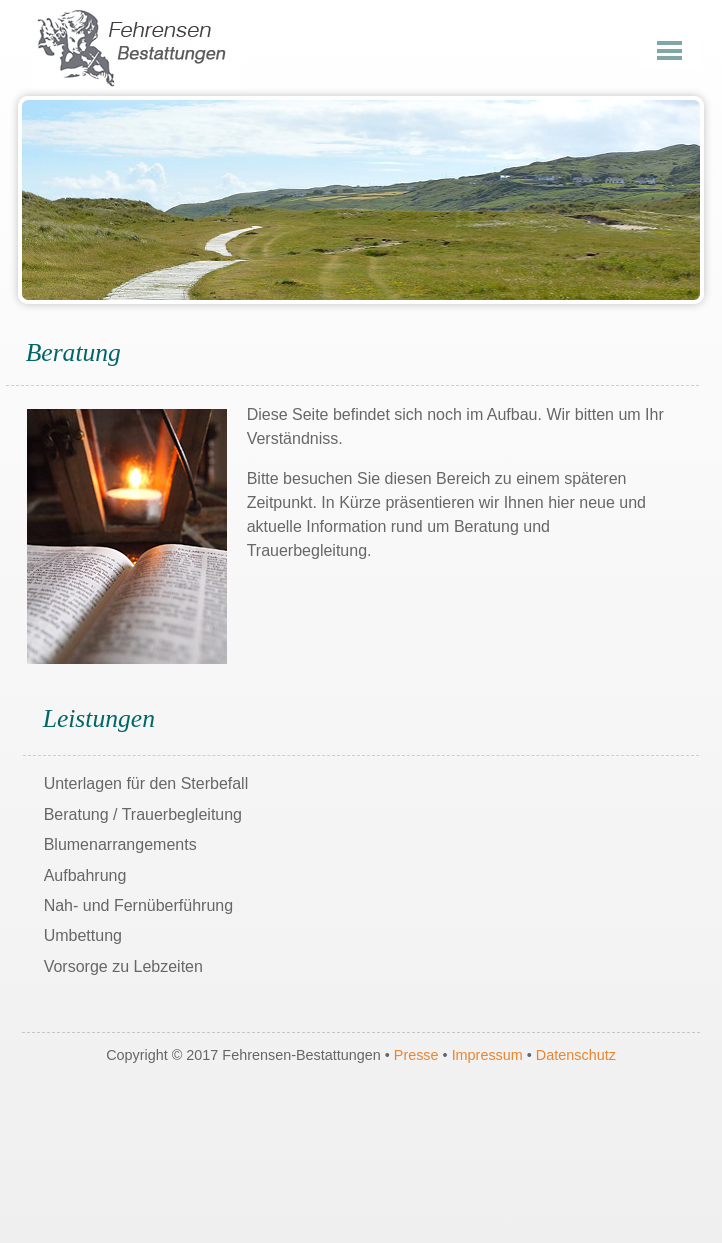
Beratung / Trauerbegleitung (143, 814)
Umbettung (83, 935)
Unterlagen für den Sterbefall (146, 783)
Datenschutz (576, 1055)
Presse (416, 1055)
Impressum (489, 1055)
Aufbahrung (85, 875)
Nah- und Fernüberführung (138, 905)
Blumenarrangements (120, 844)
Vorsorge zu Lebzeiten (123, 966)
